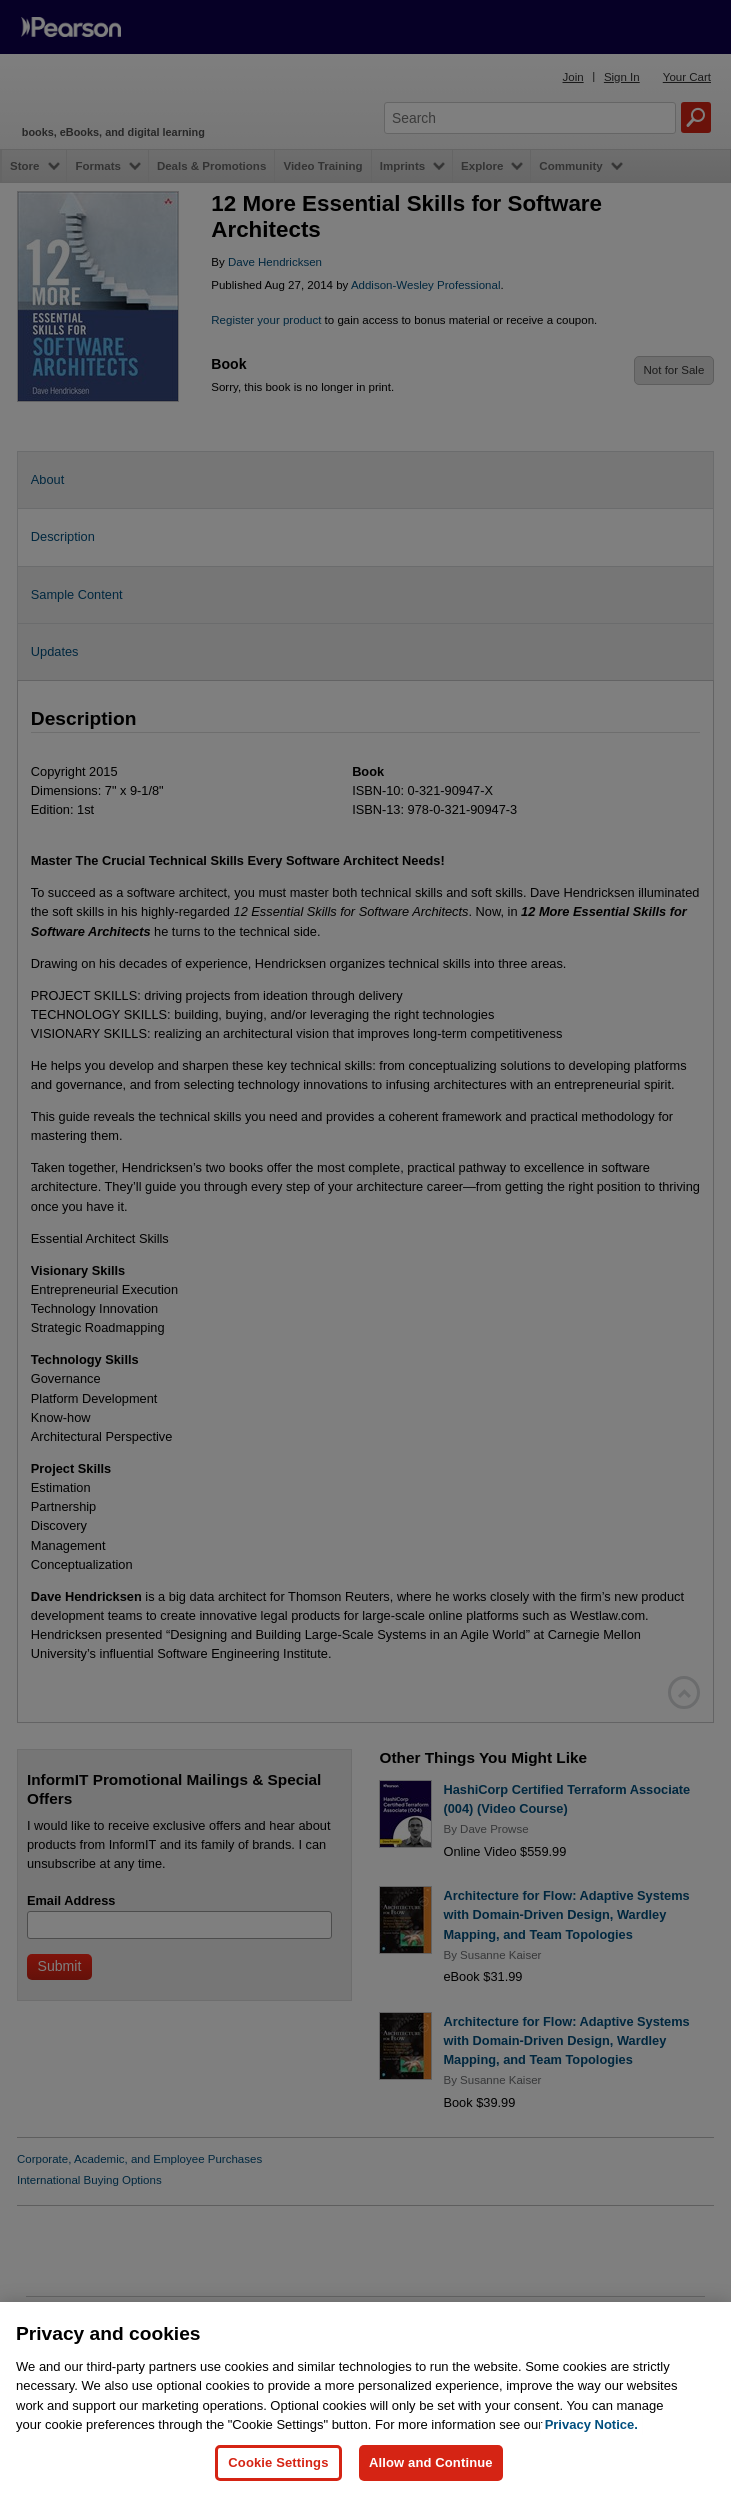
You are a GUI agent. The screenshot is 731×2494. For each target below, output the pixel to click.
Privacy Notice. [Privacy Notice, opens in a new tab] (591, 2465)
